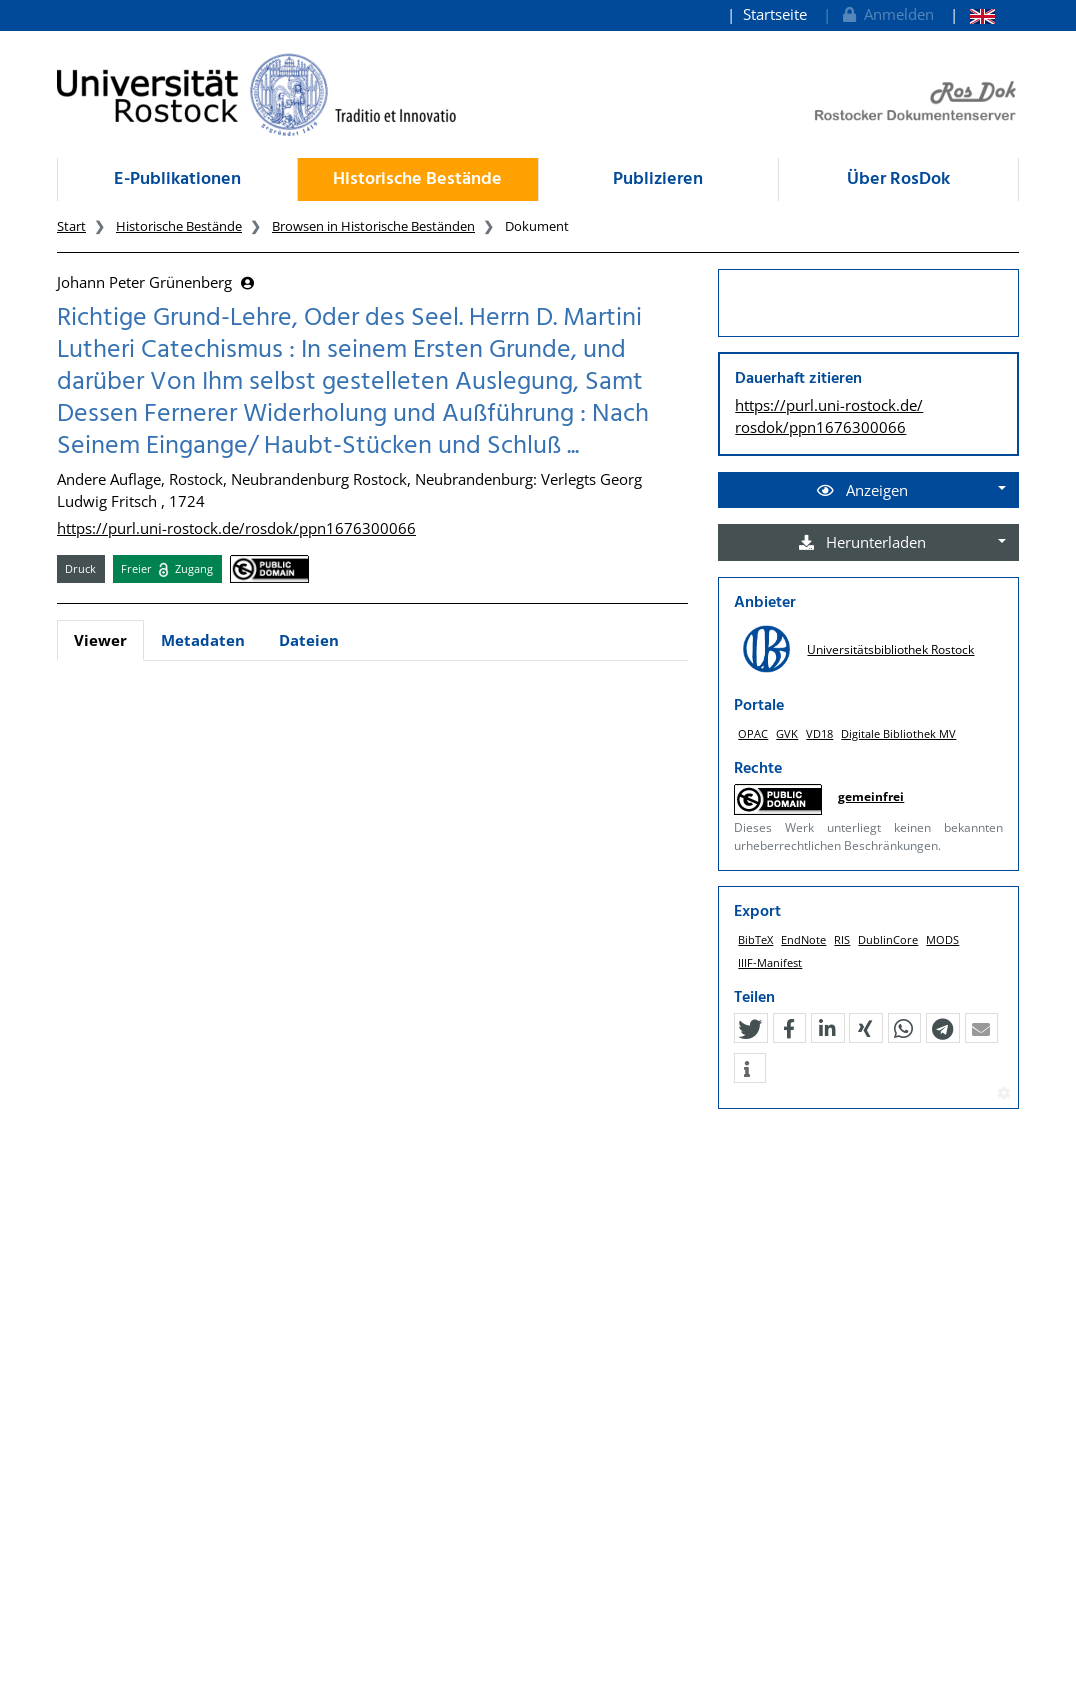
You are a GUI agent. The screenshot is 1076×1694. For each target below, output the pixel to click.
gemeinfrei (871, 796)
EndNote (803, 939)
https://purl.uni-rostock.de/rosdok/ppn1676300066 (236, 528)
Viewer (100, 640)
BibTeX (755, 939)
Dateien (309, 640)
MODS (942, 939)
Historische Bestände (417, 179)
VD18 (819, 733)
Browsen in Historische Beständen (373, 226)
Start (71, 226)
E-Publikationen (177, 179)
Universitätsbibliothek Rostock (890, 649)
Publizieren (658, 179)
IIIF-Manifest (770, 962)
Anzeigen (862, 490)
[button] (750, 1029)
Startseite (775, 14)
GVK (787, 733)
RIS (842, 939)
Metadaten (203, 640)
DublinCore (888, 939)
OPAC (753, 733)
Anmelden (886, 14)
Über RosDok (898, 179)
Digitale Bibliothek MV (898, 733)
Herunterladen (862, 542)
